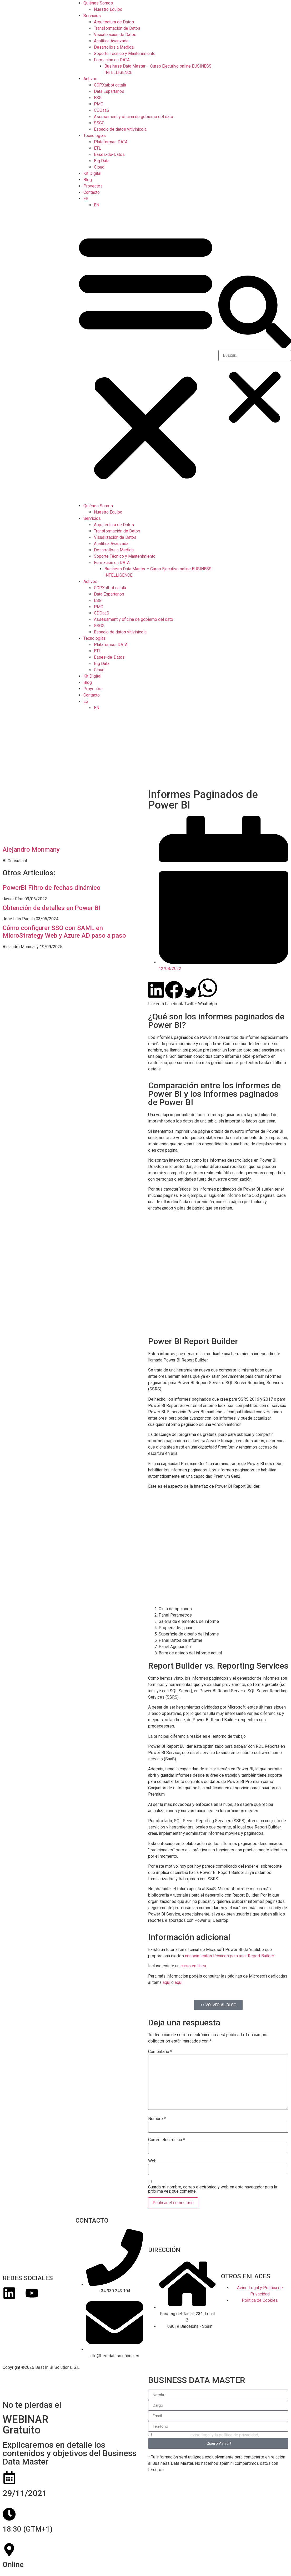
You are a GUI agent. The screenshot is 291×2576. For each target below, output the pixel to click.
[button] (145, 355)
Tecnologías (94, 135)
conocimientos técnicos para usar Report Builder (229, 1955)
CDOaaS (101, 110)
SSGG (99, 122)
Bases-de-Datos (109, 154)
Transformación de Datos (117, 28)
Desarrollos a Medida (114, 47)
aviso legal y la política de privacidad (224, 2434)
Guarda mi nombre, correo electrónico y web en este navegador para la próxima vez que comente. (212, 2189)
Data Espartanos (109, 91)
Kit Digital (92, 173)
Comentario (160, 2052)
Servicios (92, 15)
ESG (98, 97)
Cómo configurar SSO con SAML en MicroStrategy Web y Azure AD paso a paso (64, 931)
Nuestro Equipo (108, 9)
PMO (98, 103)
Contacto (91, 192)
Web (152, 2161)
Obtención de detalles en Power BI (51, 908)
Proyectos (93, 186)
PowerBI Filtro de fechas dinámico (52, 887)
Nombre (157, 2119)
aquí (166, 1982)
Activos (90, 78)
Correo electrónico (166, 2140)
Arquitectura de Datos (114, 21)
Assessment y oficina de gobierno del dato (133, 116)
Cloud (99, 167)
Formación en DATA (112, 59)
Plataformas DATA (111, 141)
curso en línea (193, 1965)
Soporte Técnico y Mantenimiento (124, 53)
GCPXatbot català (110, 85)
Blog (87, 179)
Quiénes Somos (98, 3)
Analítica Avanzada (111, 40)
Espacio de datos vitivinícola (120, 129)
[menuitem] (85, 198)
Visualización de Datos (115, 34)
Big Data (101, 160)
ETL (97, 148)
